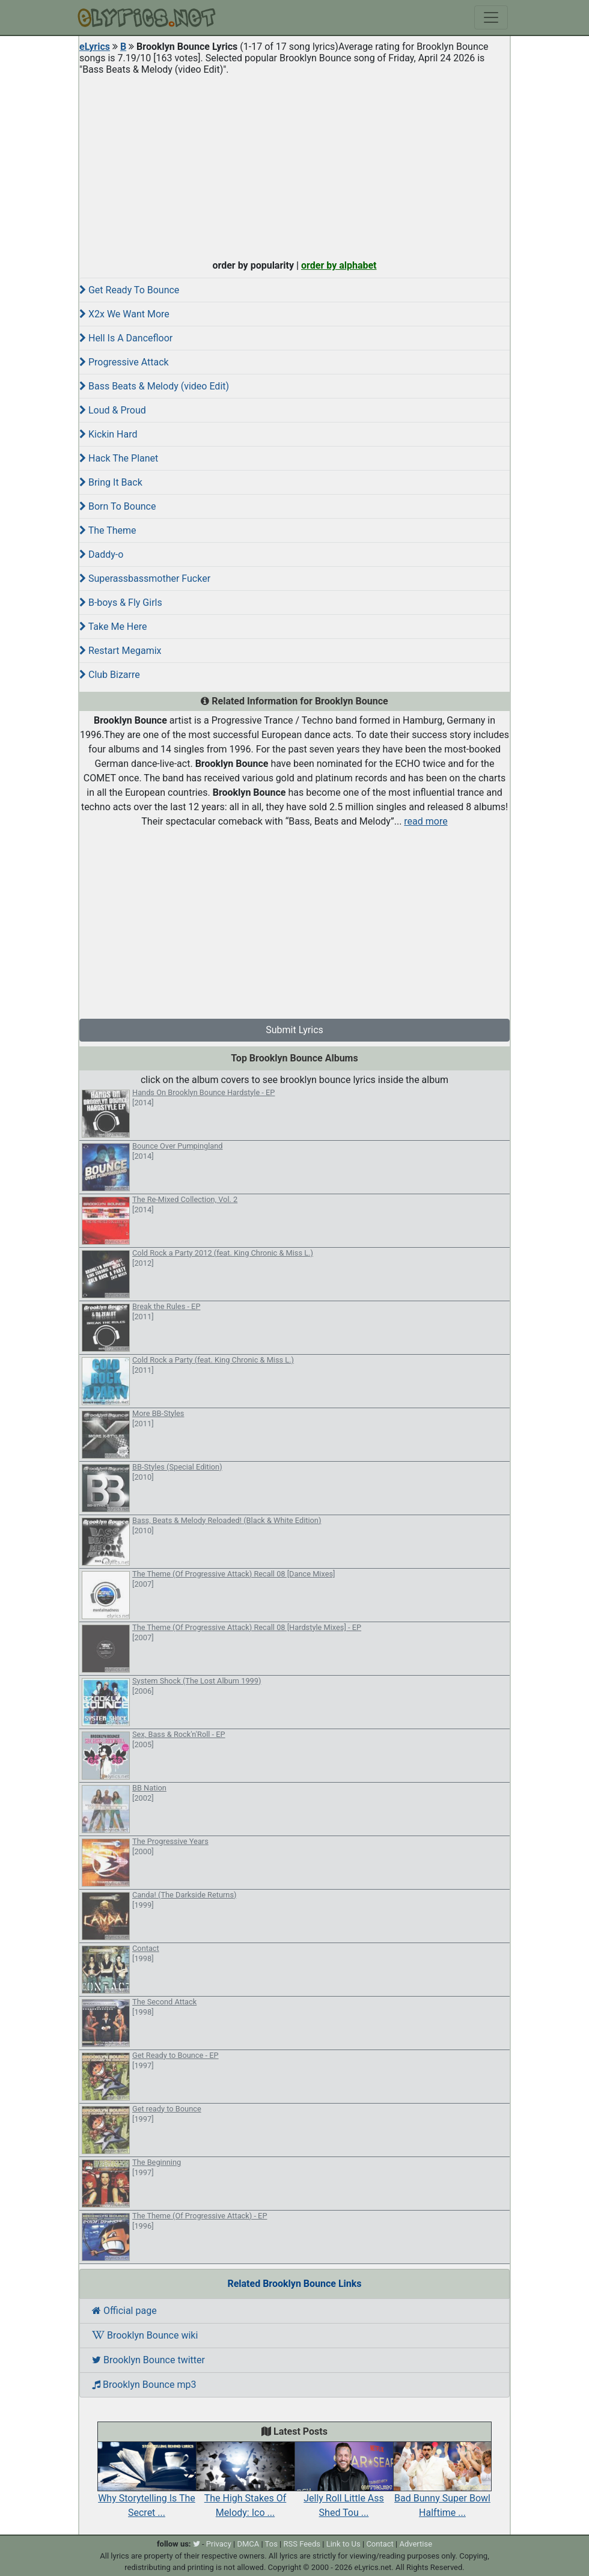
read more (425, 821)
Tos (271, 2543)
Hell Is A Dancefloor (125, 338)
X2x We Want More (124, 314)
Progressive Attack (124, 362)
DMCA (248, 2543)
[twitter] (196, 2543)
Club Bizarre (109, 674)
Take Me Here (113, 626)
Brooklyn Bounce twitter (148, 2360)
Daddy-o (101, 554)
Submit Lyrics (294, 1030)
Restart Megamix (120, 650)
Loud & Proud (112, 410)
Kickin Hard (108, 434)
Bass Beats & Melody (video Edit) (154, 386)
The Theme (107, 530)
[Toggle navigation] (491, 17)
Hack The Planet (118, 458)
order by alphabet (339, 265)
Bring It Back (110, 482)
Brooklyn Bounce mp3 (144, 2384)
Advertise (415, 2543)
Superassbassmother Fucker (144, 578)
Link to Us (343, 2543)
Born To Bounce (117, 506)
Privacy (218, 2543)
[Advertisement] (294, 165)
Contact (379, 2543)
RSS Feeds (302, 2543)
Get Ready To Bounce (129, 290)
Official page (124, 2310)
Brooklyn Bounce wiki (145, 2335)
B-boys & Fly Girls (120, 602)
